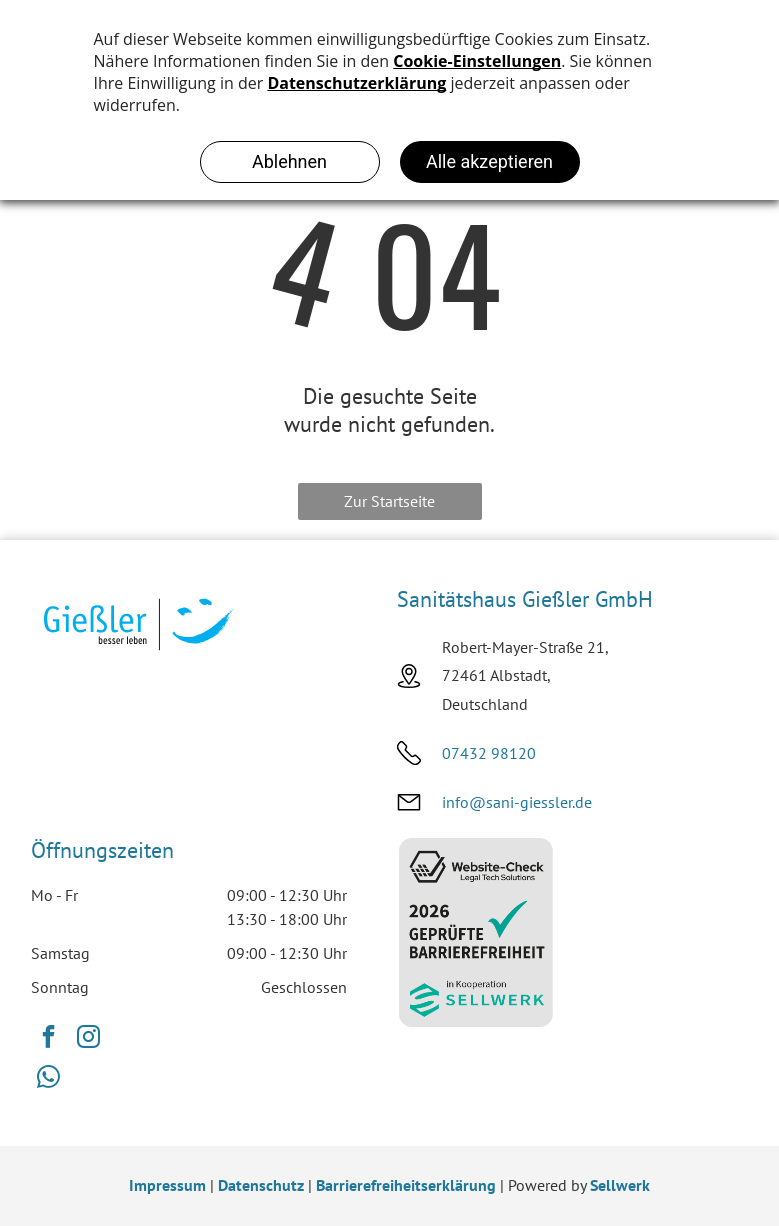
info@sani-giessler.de (517, 802)
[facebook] (48, 1039)
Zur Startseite (389, 501)
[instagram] (88, 1039)
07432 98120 (489, 753)
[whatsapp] (48, 1079)
